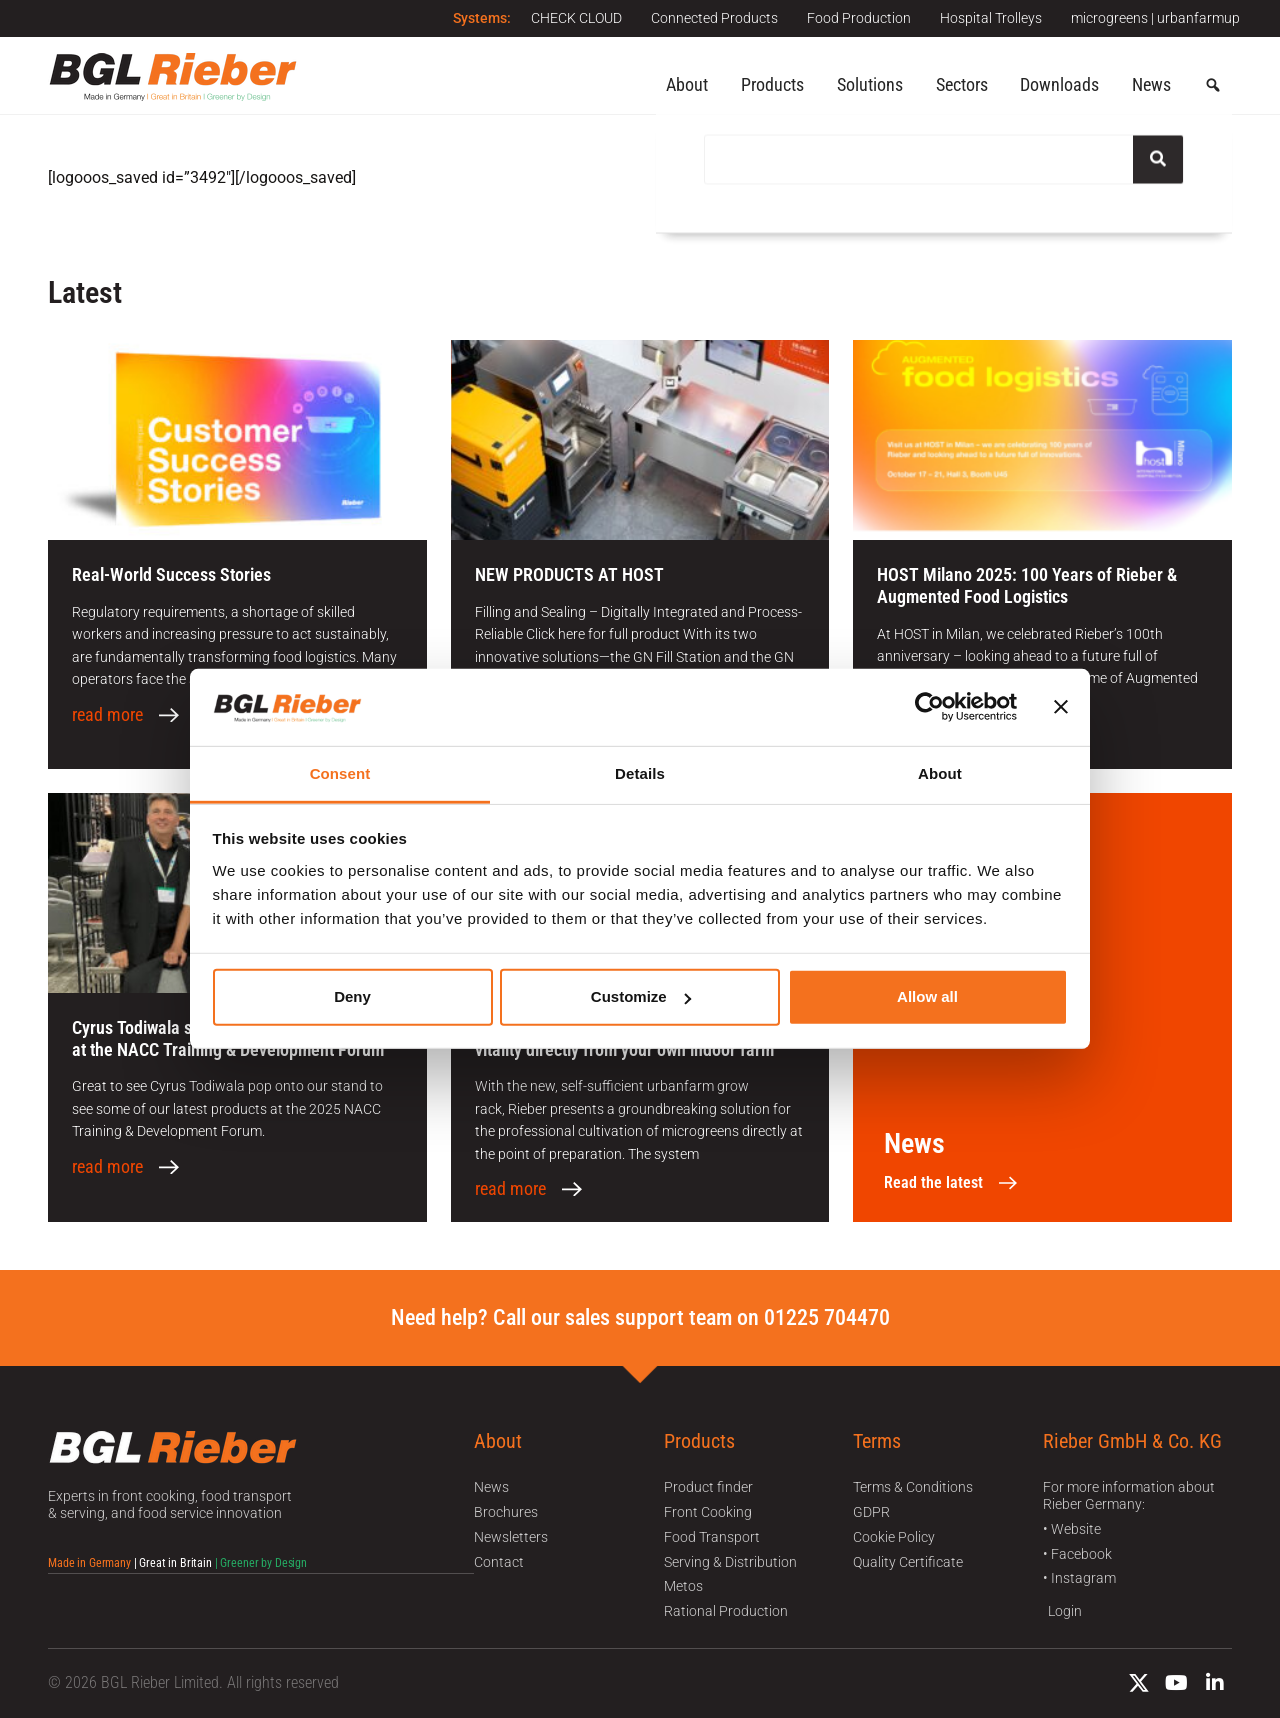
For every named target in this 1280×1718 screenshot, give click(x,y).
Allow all (927, 996)
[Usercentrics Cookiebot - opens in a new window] (929, 707)
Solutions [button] (870, 84)
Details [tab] (640, 773)
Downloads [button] (1059, 84)
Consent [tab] (340, 773)
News (1151, 84)
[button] (1213, 86)
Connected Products (711, 18)
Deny (352, 996)
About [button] (687, 84)
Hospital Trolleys (990, 18)
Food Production (857, 18)
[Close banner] (1061, 707)
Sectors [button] (962, 84)
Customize (641, 996)
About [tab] (940, 773)
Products (772, 84)
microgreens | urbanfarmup (1155, 18)
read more (107, 715)
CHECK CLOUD (572, 18)
